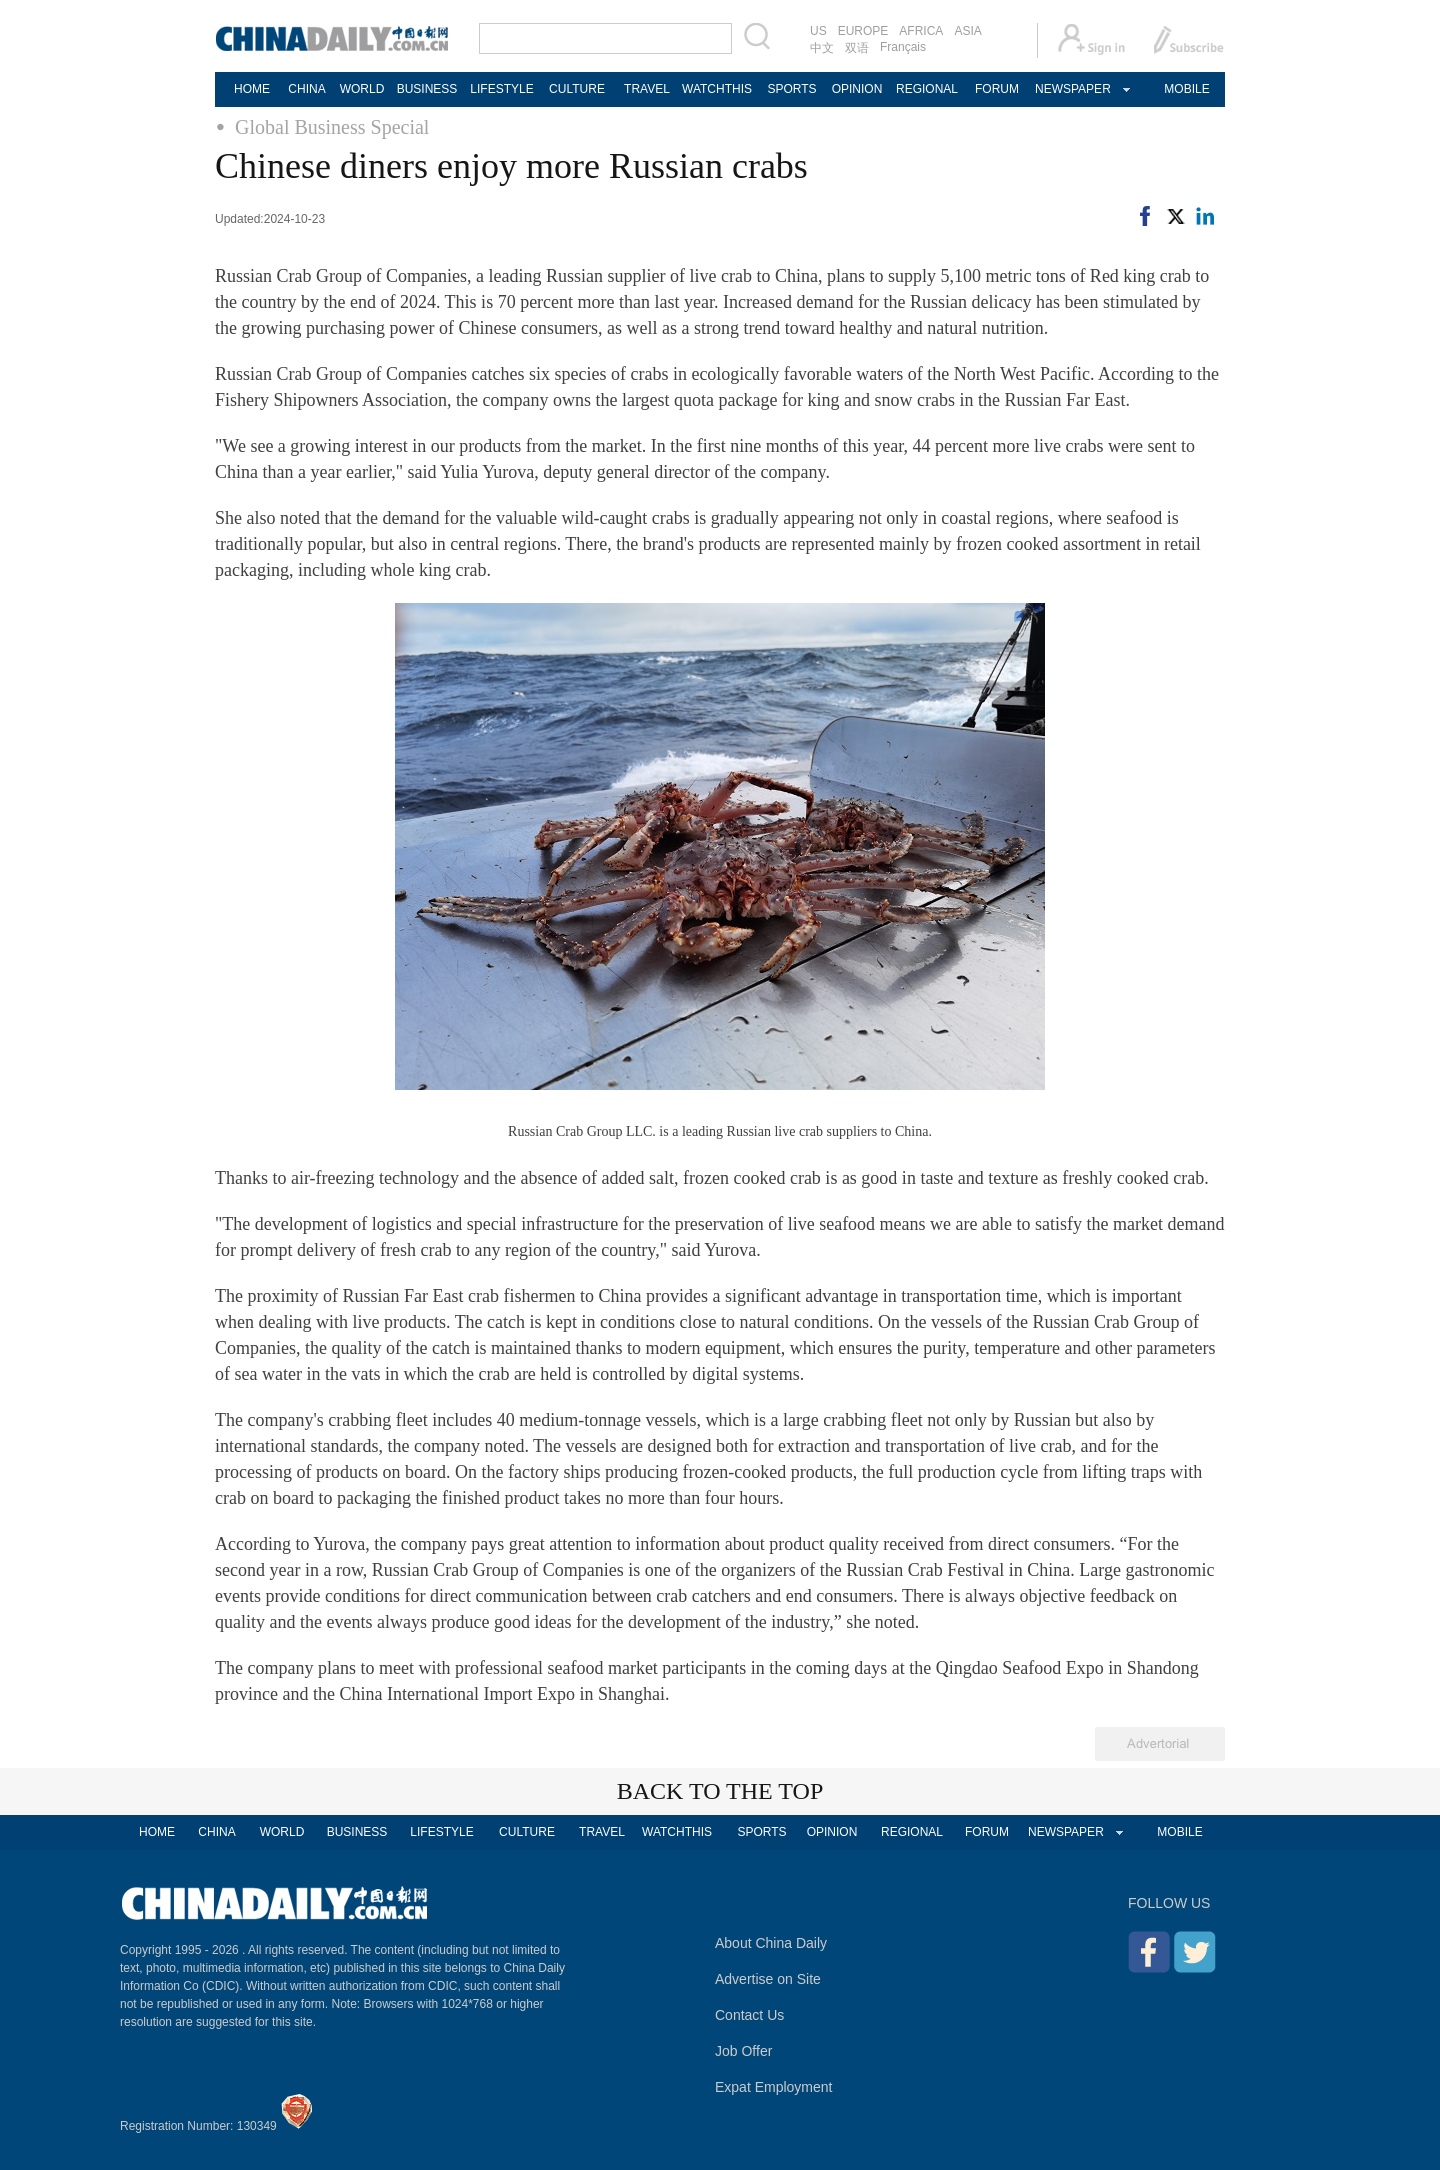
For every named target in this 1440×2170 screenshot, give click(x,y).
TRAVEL (647, 89)
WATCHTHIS (717, 89)
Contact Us (749, 2015)
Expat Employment (774, 2087)
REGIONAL (927, 89)
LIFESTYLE (501, 89)
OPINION (857, 89)
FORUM (997, 89)
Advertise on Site (768, 1979)
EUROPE (863, 31)
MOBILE (1186, 89)
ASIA (967, 31)
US (818, 31)
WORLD (362, 89)
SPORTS (791, 89)
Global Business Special (332, 127)
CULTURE (577, 89)
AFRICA (921, 31)
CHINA (306, 89)
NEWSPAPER (1072, 89)
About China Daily (771, 1943)
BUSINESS (427, 89)
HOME (252, 89)
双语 (857, 48)
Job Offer (743, 2051)
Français (903, 47)
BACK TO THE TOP (720, 1791)
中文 (822, 48)
